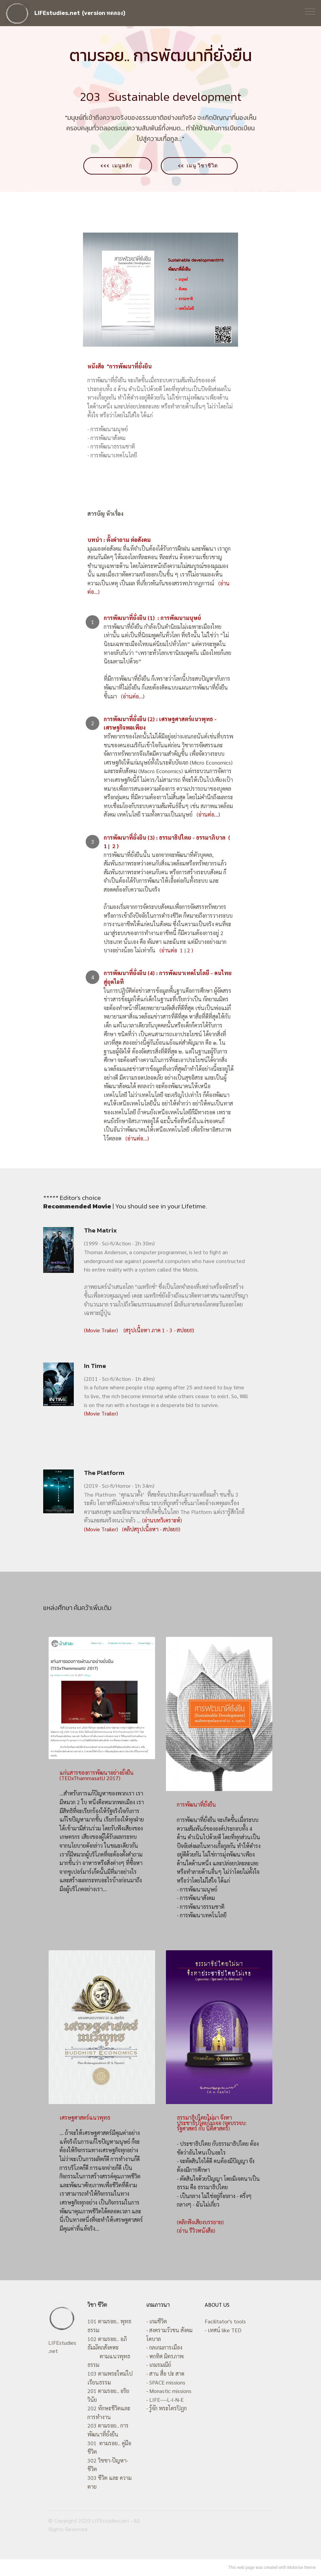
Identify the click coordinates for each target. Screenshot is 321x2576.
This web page (241, 2567)
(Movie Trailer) (101, 1330)
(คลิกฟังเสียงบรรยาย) (200, 2222)
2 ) (190, 950)
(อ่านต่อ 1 (171, 950)
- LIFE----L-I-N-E (165, 2400)
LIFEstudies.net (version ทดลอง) (79, 13)
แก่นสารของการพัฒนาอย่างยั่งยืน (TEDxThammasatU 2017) (97, 1775)
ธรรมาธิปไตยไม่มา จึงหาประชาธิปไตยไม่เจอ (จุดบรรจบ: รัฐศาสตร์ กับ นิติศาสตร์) (212, 2123)
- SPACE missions (165, 2382)
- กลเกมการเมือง (164, 2347)
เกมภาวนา (158, 2304)
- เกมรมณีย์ (158, 2365)
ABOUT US (217, 2304)
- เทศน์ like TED (223, 2330)
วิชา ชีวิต (97, 2304)
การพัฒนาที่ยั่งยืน (196, 1804)
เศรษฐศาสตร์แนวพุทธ (85, 2117)
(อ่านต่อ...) (131, 696)
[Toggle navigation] (310, 11)
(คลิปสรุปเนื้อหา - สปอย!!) (150, 1529)
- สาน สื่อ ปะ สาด (165, 2373)
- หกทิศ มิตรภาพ (165, 2356)
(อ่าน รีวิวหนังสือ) (196, 2230)
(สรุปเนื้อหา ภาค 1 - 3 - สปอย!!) (159, 1330)
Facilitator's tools (225, 2321)
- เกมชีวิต (156, 2321)
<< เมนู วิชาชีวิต (201, 166)
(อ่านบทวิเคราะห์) (162, 1520)
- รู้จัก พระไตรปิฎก (166, 2408)
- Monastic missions (168, 2391)
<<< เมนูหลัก (115, 166)
